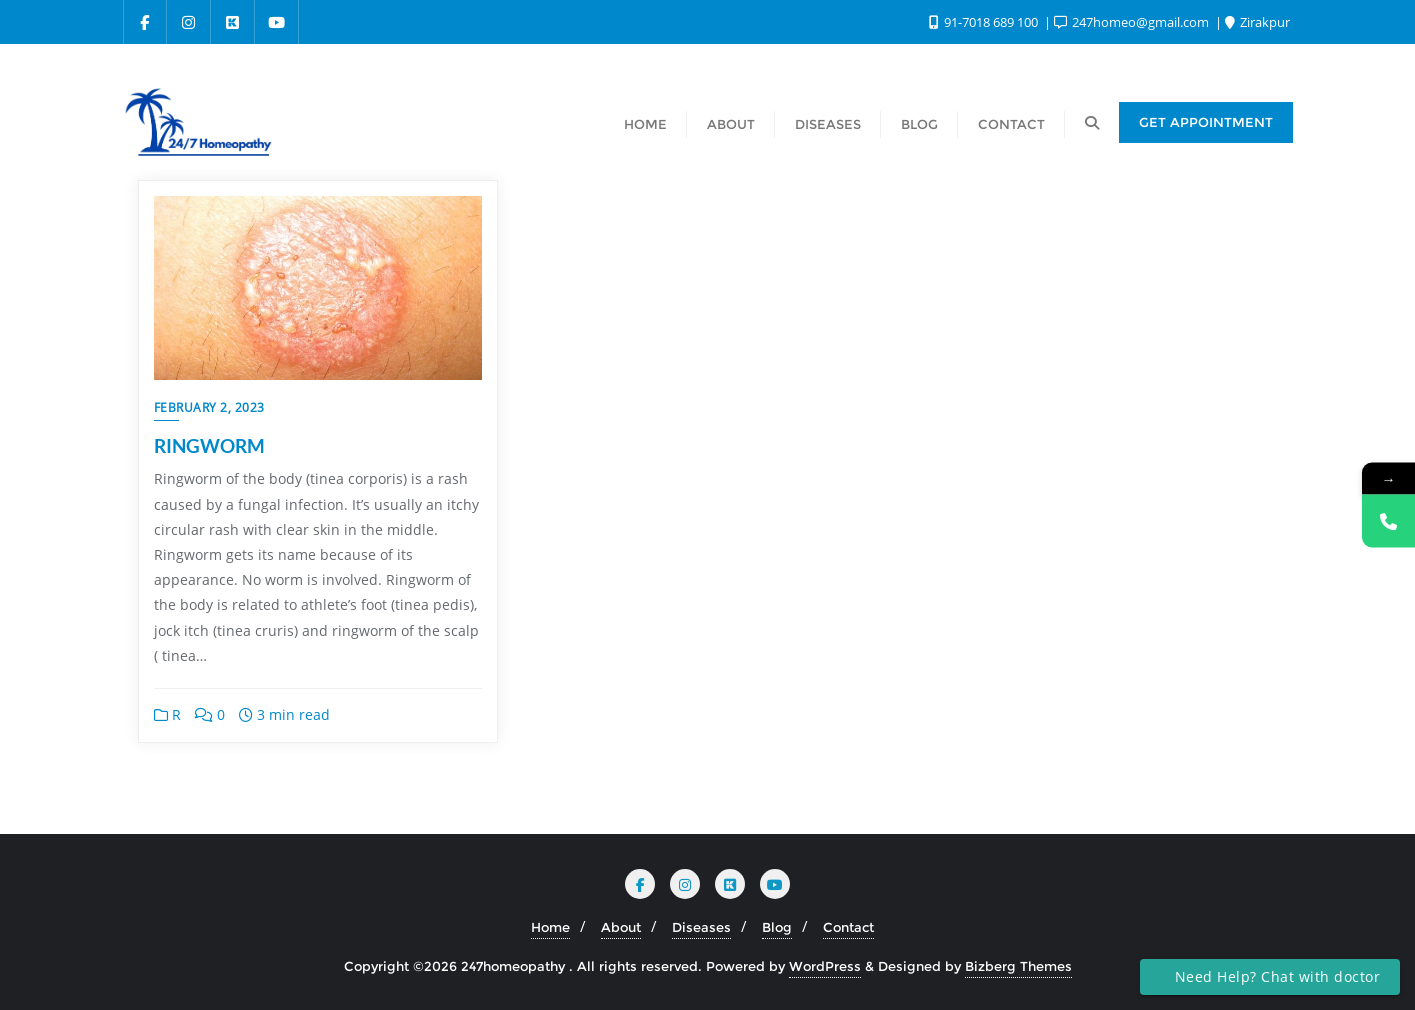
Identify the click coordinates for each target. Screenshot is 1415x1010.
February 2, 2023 (209, 407)
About (621, 927)
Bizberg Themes (1018, 966)
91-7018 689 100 (985, 22)
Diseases (701, 927)
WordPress (825, 966)
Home (550, 927)
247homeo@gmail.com (1133, 22)
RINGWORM (209, 445)
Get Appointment (1206, 122)
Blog (777, 927)
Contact (848, 927)
